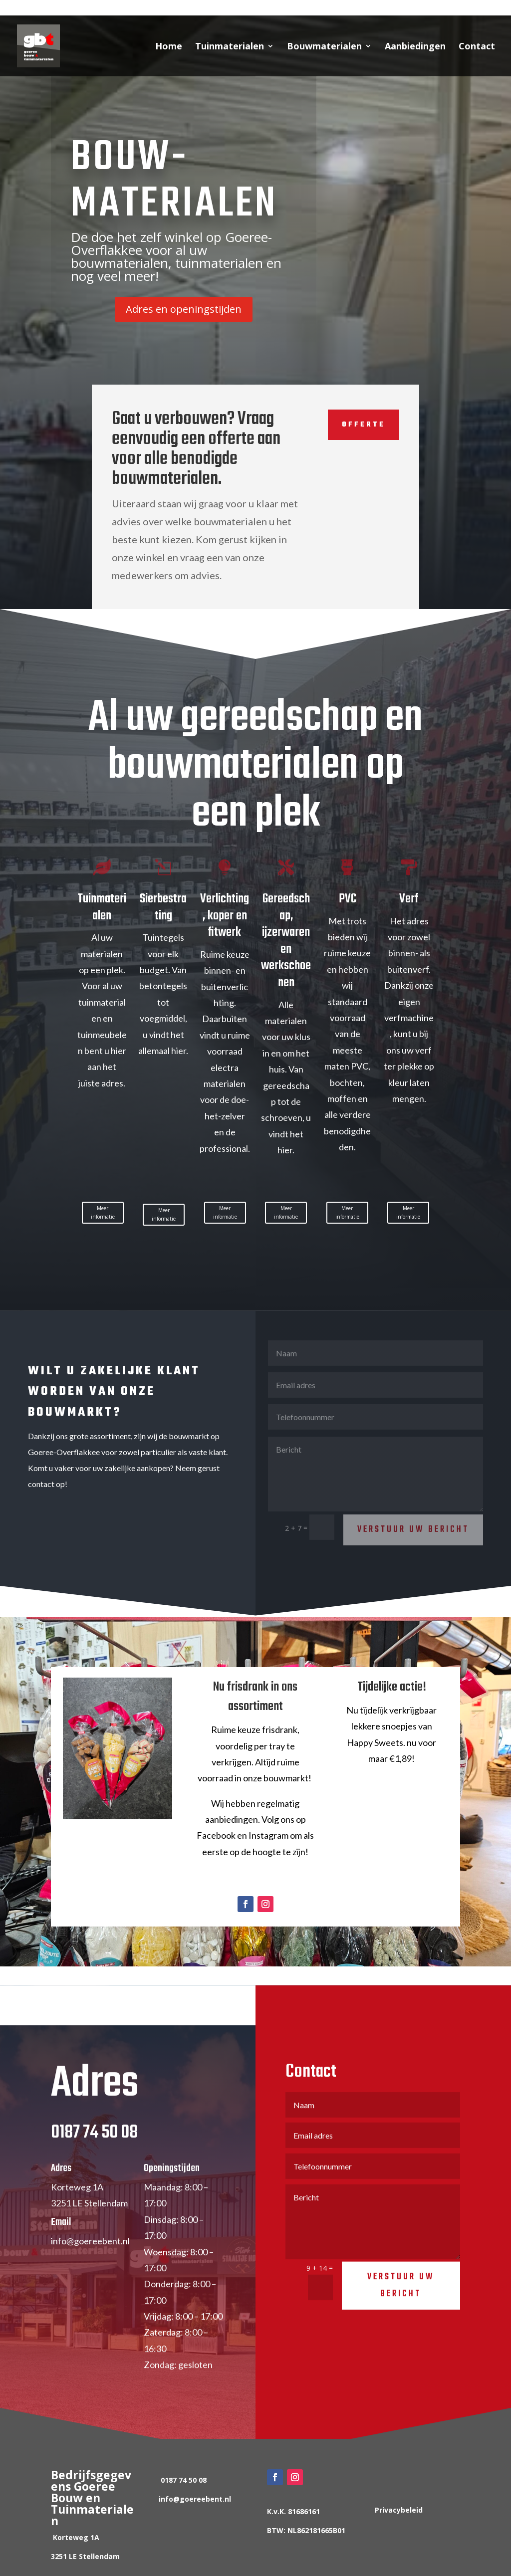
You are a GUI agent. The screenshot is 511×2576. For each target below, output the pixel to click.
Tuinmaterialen (229, 47)
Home (168, 47)
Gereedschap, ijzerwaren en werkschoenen (286, 941)
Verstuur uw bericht (401, 2304)
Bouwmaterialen (324, 47)
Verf (409, 899)
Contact (477, 47)
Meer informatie (103, 1212)
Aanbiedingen (415, 47)
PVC (347, 899)
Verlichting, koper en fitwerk (224, 915)
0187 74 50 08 (77, 7)
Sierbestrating (163, 907)
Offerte (357, 424)
